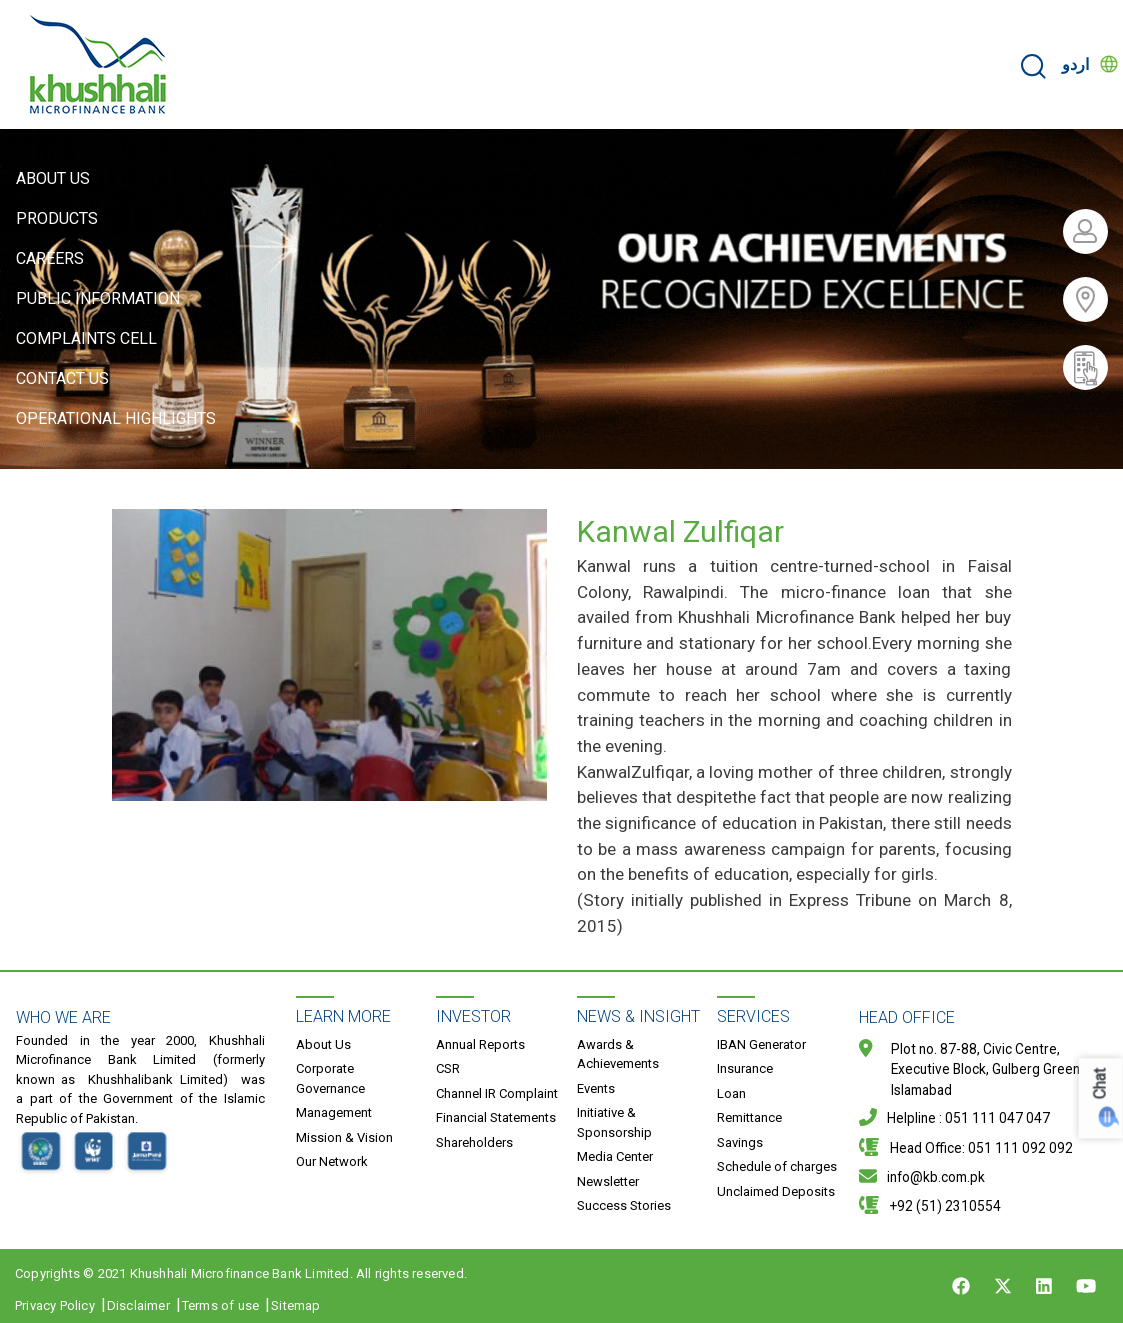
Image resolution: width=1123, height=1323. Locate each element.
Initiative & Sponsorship (614, 1122)
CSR (448, 1068)
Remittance (749, 1117)
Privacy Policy (55, 1305)
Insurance (745, 1068)
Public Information (98, 298)
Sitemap (295, 1305)
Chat (1100, 1083)
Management (334, 1112)
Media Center (615, 1156)
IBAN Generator (761, 1044)
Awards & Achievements (618, 1054)
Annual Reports (480, 1044)
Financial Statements (496, 1117)
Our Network (332, 1161)
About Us (53, 178)
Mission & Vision (344, 1137)
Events (596, 1088)
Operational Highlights (116, 418)
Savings (740, 1142)
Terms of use (220, 1305)
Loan (731, 1093)
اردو (1075, 64)
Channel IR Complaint (497, 1093)
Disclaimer (138, 1305)
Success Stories (624, 1205)
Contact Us (62, 378)
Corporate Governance (330, 1078)
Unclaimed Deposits (776, 1191)
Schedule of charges (777, 1166)
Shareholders (474, 1142)
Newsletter (608, 1181)
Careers (50, 258)
